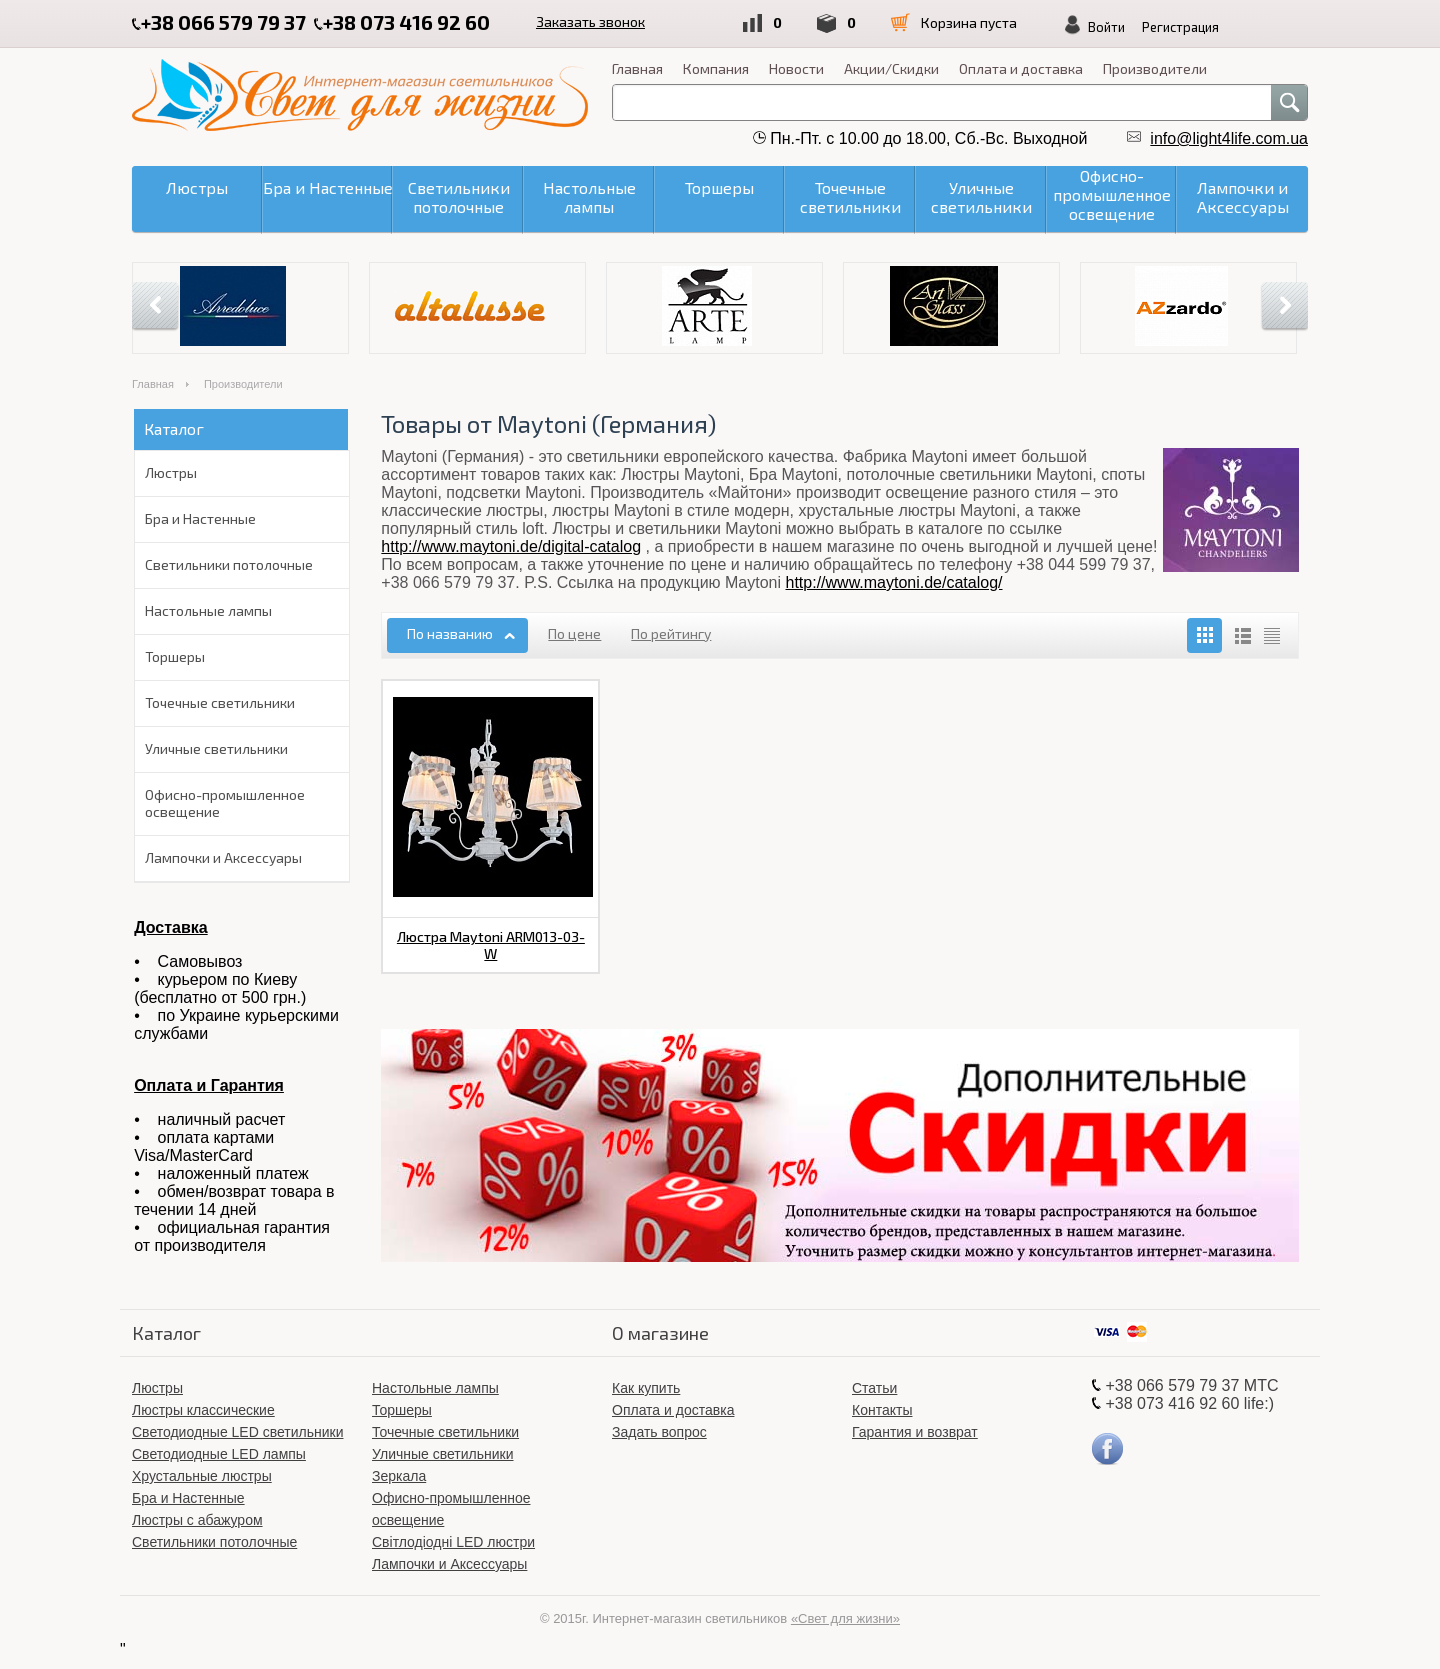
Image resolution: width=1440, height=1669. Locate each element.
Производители (1155, 68)
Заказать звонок (590, 21)
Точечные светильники (220, 702)
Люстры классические (203, 1410)
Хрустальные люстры (202, 1476)
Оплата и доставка (1021, 68)
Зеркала (399, 1476)
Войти (1106, 27)
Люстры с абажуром (197, 1520)
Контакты (882, 1410)
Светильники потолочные (229, 564)
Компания (716, 68)
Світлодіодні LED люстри (453, 1542)
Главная (637, 68)
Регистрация (1180, 27)
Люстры (171, 472)
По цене (574, 633)
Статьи (874, 1388)
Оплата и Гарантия (209, 1085)
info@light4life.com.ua (1229, 138)
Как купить (646, 1388)
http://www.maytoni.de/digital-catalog (511, 546)
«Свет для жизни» (845, 1618)
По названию (450, 633)
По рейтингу (671, 633)
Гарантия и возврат (915, 1432)
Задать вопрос (659, 1432)
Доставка (171, 927)
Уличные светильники (216, 748)
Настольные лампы (208, 610)
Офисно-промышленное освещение (225, 803)
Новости (796, 68)
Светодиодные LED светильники (237, 1432)
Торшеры (175, 656)
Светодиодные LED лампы (219, 1454)
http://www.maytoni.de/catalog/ (894, 582)
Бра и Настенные (200, 518)
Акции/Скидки (891, 68)
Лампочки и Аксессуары (223, 857)
